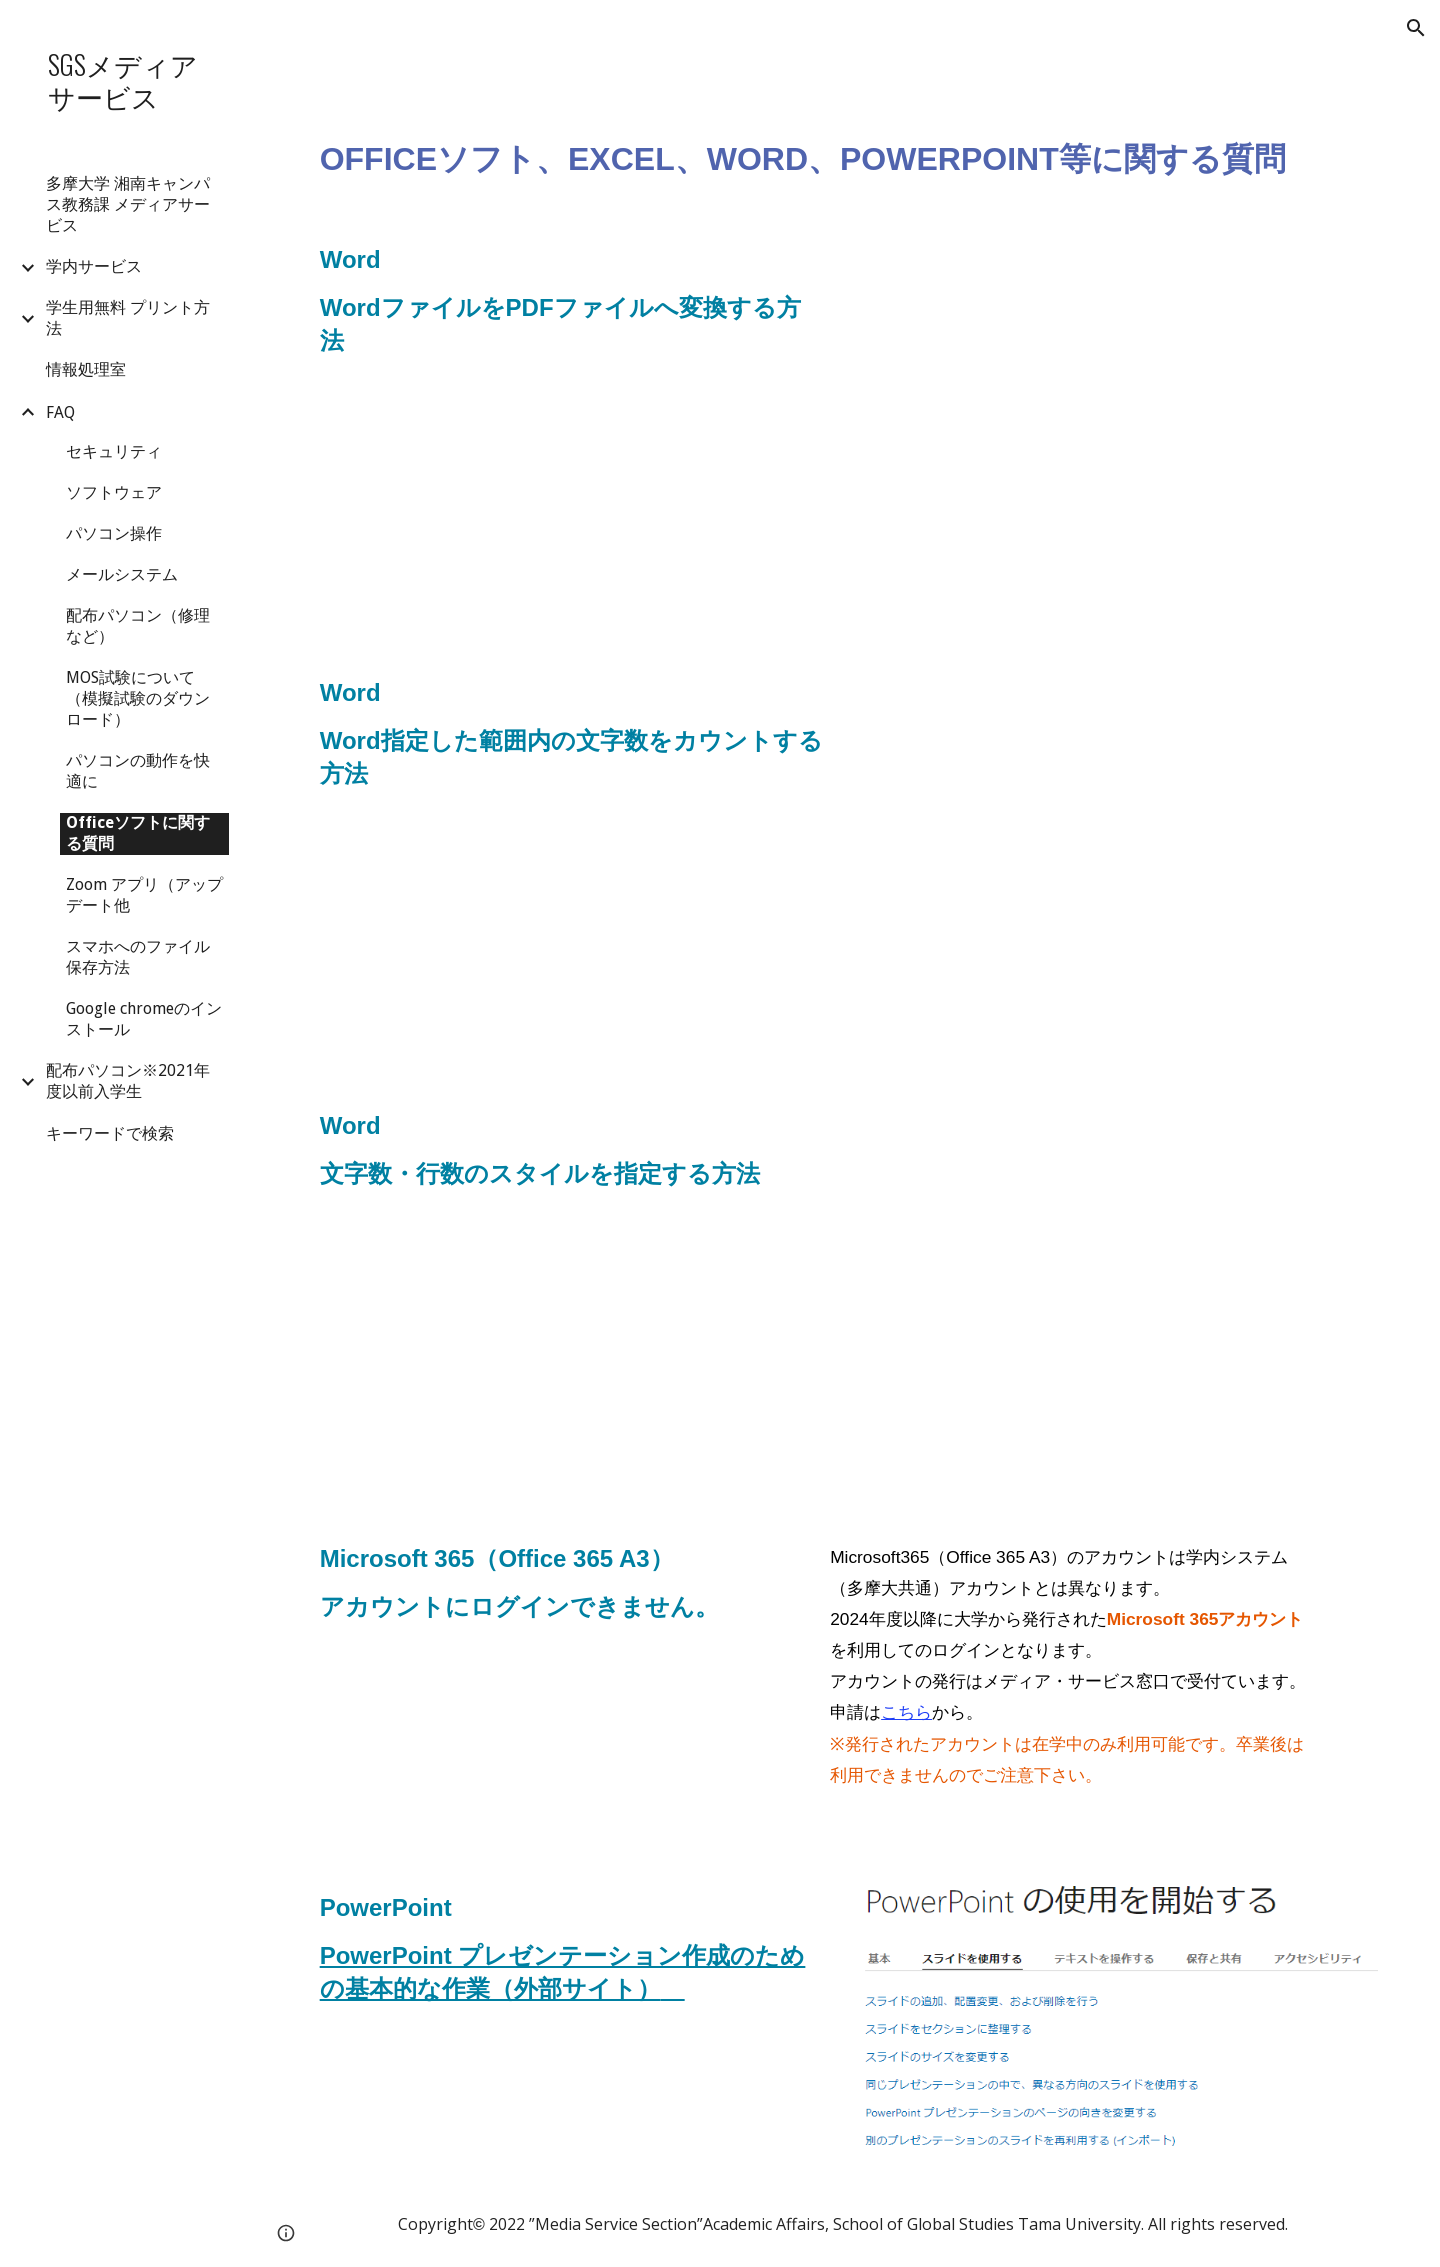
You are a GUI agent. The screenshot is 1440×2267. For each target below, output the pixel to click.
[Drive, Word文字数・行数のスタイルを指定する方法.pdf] (1119, 1293)
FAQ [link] (60, 412)
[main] (845, 135)
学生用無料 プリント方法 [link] (128, 318)
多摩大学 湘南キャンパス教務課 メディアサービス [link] (128, 204)
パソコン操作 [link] (114, 533)
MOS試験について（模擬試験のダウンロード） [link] (138, 698)
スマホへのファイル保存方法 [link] (138, 957)
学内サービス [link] (94, 266)
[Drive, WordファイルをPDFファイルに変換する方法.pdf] (1119, 427)
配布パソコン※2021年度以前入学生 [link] (128, 1081)
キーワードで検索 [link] (110, 1133)
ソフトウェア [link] (114, 492)
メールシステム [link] (122, 574)
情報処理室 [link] (86, 369)
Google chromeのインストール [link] (144, 1019)
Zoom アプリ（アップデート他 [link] (144, 895)
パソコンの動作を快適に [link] (138, 771)
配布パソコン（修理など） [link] (138, 626)
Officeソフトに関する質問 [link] (138, 833)
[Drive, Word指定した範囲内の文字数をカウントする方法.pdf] (1119, 860)
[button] (1416, 28)
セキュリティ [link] (114, 451)
